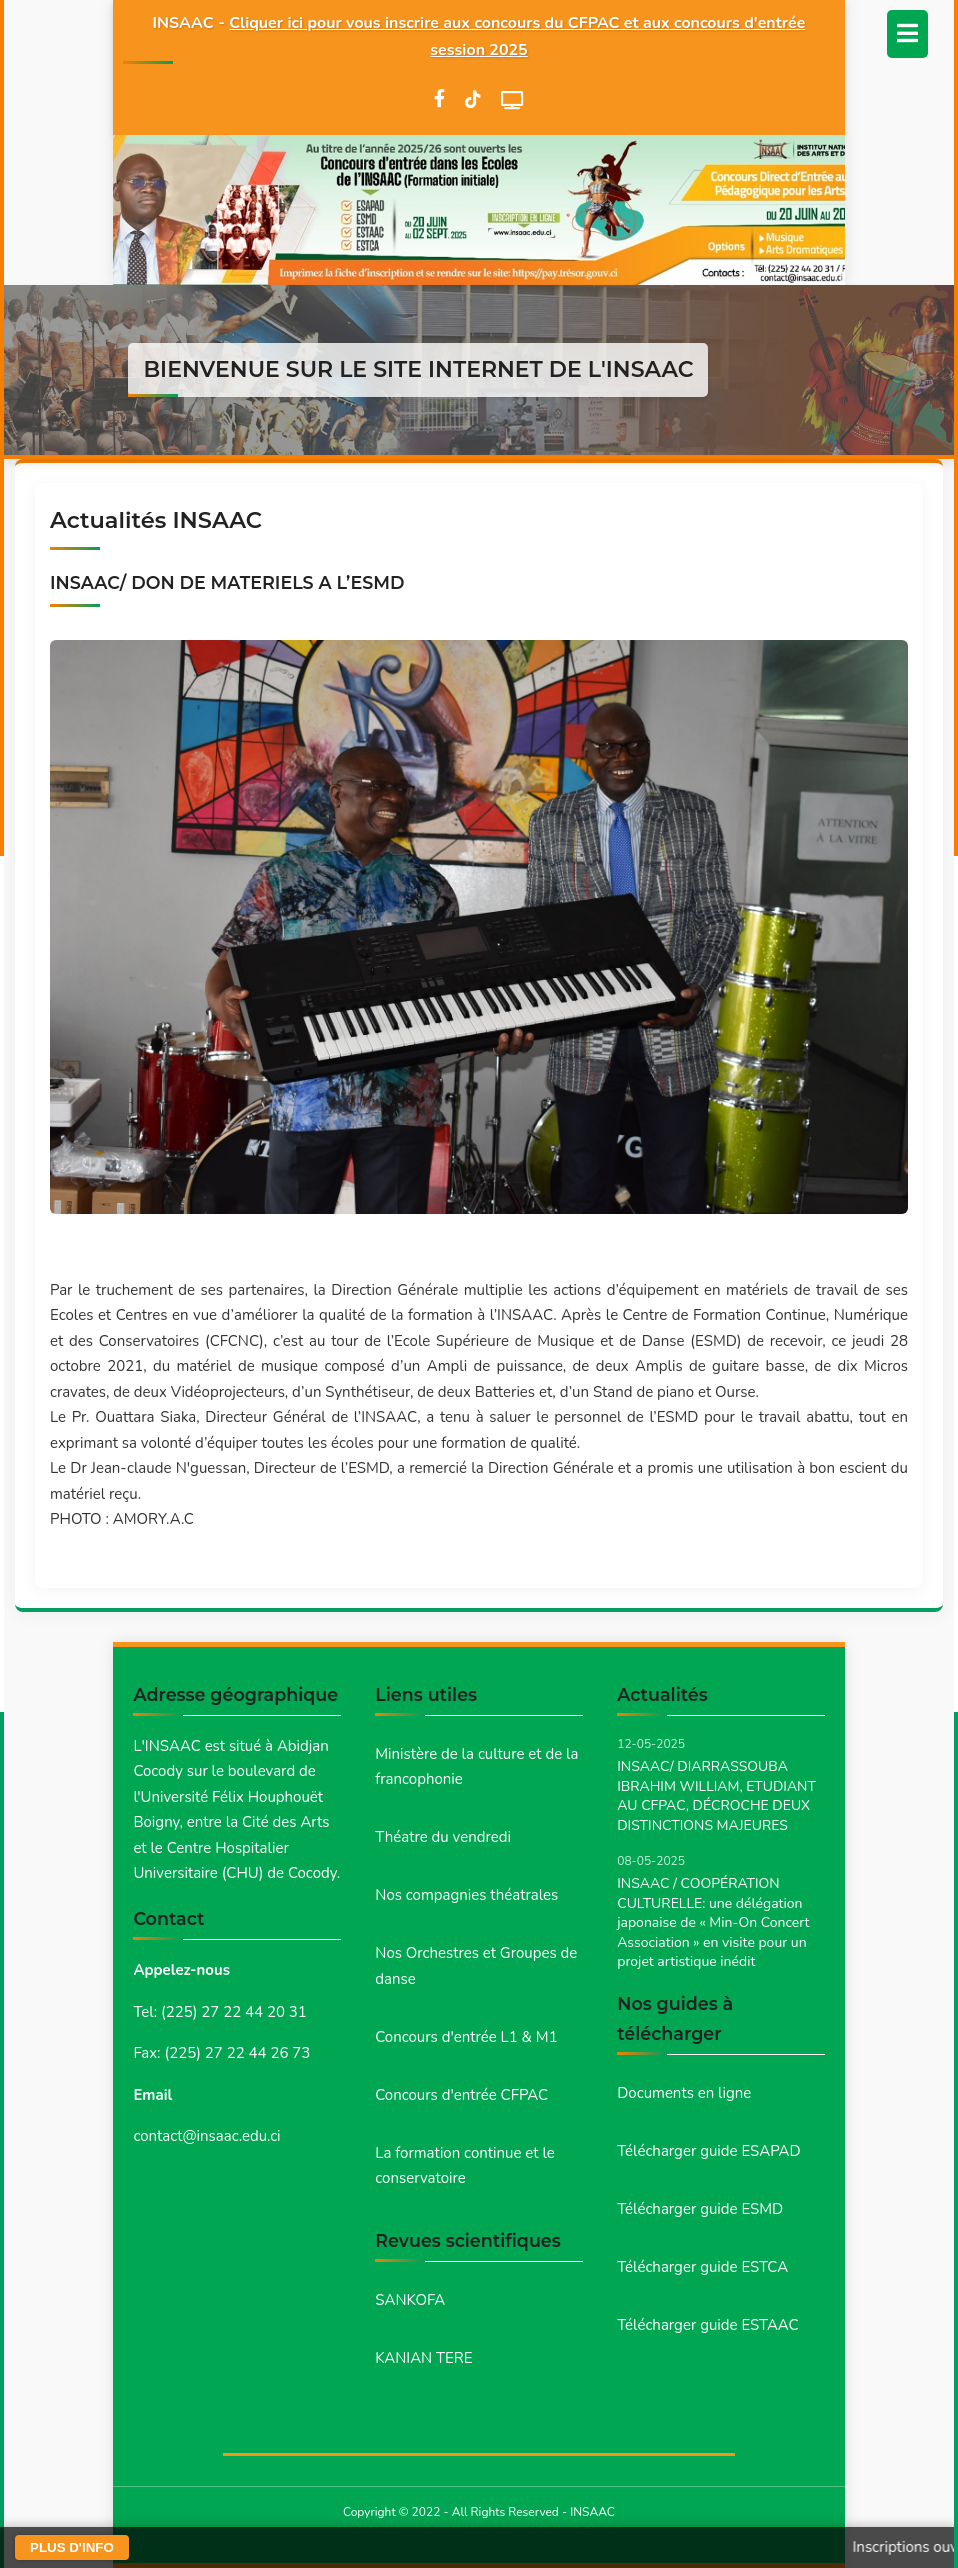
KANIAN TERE (423, 2358)
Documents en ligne (684, 2093)
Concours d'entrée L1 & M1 (466, 2037)
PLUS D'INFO (72, 2547)
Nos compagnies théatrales (466, 1895)
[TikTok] (473, 99)
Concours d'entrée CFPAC (461, 2095)
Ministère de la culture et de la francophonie (476, 1767)
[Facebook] (439, 99)
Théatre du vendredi (443, 1837)
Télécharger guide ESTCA (702, 2267)
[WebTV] (512, 100)
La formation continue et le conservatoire (465, 2166)
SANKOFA (410, 2300)
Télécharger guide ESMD (700, 2209)
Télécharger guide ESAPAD (708, 2151)
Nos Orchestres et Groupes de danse (476, 1966)
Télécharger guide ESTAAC (707, 2325)
